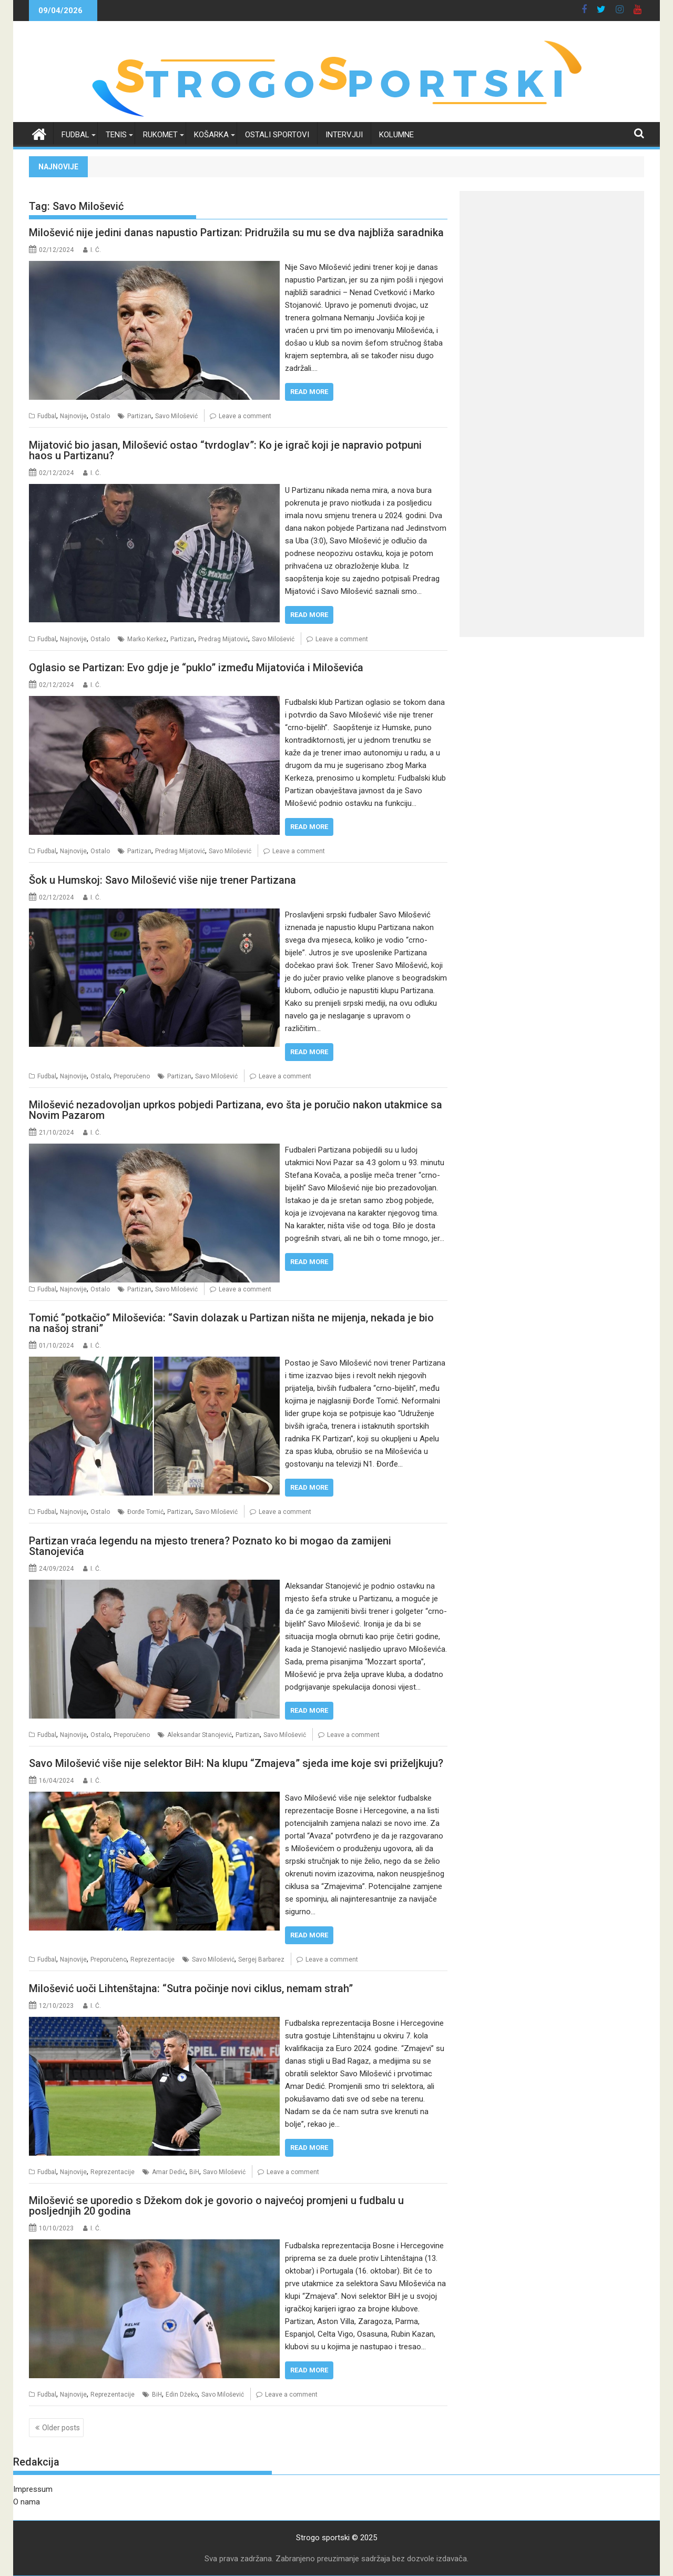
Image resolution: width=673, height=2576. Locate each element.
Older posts (61, 2427)
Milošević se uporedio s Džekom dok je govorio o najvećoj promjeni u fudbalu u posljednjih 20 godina (216, 2205)
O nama (26, 2502)
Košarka (211, 134)
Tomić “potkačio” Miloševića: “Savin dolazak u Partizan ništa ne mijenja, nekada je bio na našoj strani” (231, 1323)
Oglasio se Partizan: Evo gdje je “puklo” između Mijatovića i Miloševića (196, 667)
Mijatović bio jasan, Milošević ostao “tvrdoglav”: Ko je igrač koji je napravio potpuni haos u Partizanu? (225, 450)
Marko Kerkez (147, 639)
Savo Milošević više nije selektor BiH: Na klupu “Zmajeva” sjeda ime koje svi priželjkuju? (236, 1763)
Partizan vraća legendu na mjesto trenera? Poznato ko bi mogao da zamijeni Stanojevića (210, 1546)
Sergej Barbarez (261, 1959)
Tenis (116, 134)
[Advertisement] (551, 264)
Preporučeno (132, 1076)
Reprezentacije (152, 1959)
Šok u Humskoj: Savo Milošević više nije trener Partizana (162, 880)
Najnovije (73, 416)
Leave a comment (245, 416)
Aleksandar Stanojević (199, 1735)
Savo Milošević (176, 416)
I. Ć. (95, 250)
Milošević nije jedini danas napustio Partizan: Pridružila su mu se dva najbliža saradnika (236, 232)
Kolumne (396, 134)
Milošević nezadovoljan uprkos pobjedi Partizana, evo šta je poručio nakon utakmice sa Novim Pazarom (235, 1110)
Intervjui (344, 134)
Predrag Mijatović (223, 639)
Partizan (139, 416)
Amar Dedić (169, 2172)
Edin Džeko (182, 2394)
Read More (309, 392)
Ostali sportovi (277, 134)
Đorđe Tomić (145, 1512)
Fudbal (75, 134)
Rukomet (160, 134)
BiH (194, 2172)
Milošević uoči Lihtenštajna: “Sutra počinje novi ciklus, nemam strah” (191, 1988)
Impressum (33, 2489)
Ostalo (100, 416)
